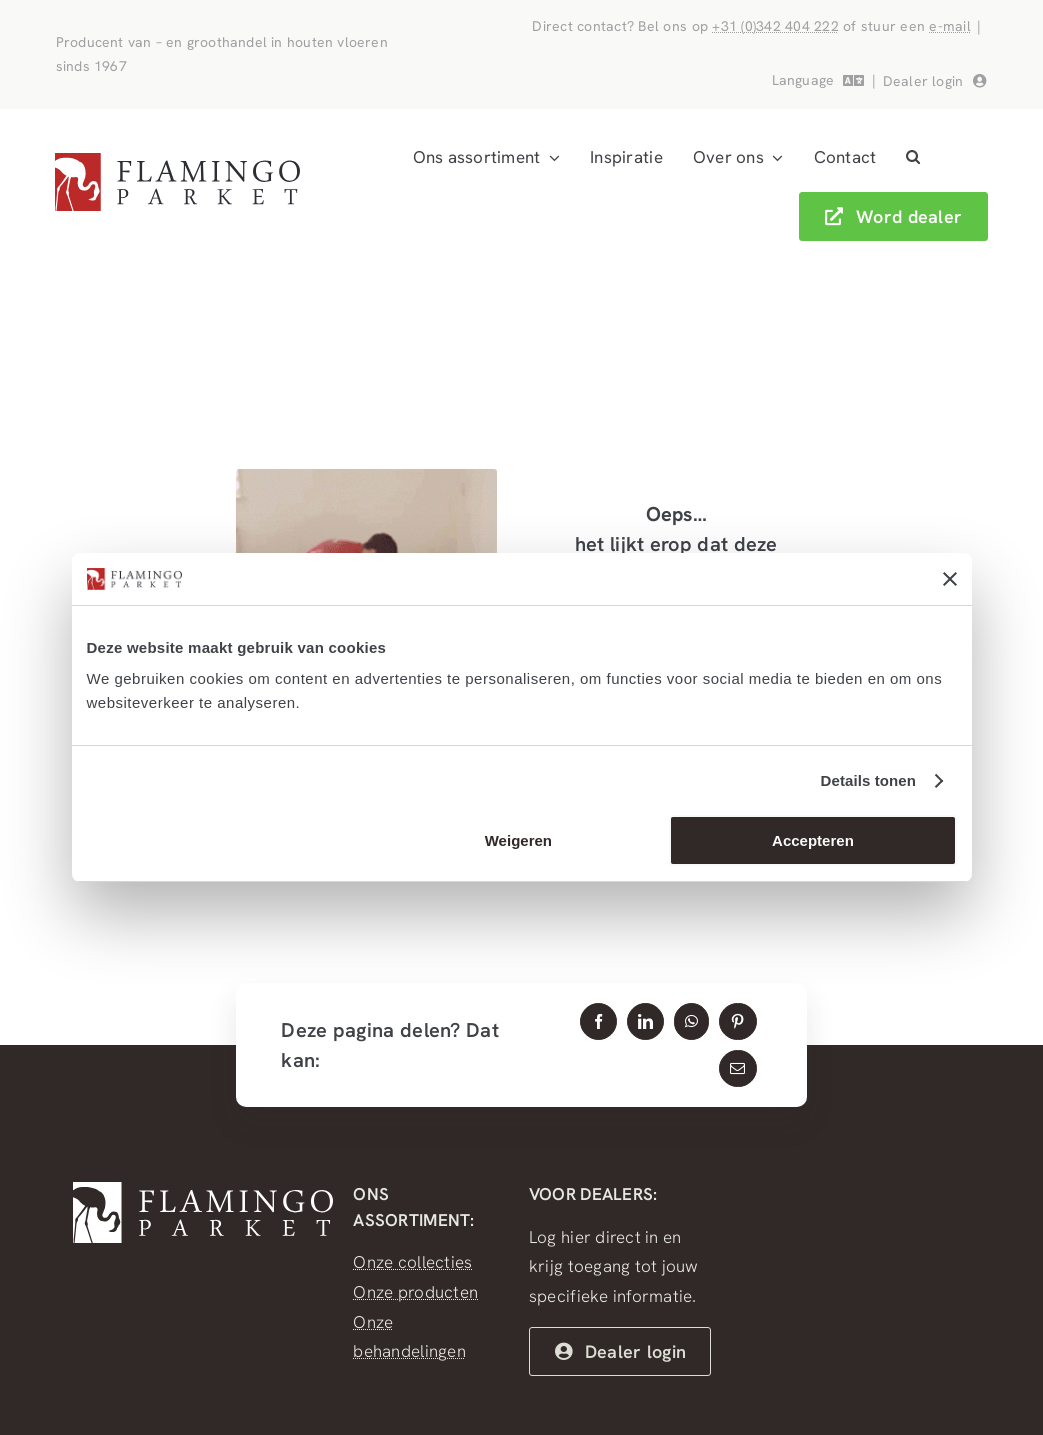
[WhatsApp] (691, 1021)
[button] (913, 158)
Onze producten (415, 1292)
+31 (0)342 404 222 (775, 26)
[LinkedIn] (645, 1021)
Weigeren (518, 840)
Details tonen (868, 780)
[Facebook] (598, 1021)
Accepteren (813, 840)
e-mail (950, 26)
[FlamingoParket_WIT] (203, 1190)
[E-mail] (737, 1068)
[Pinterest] (737, 1021)
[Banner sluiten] (950, 579)
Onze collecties (412, 1262)
